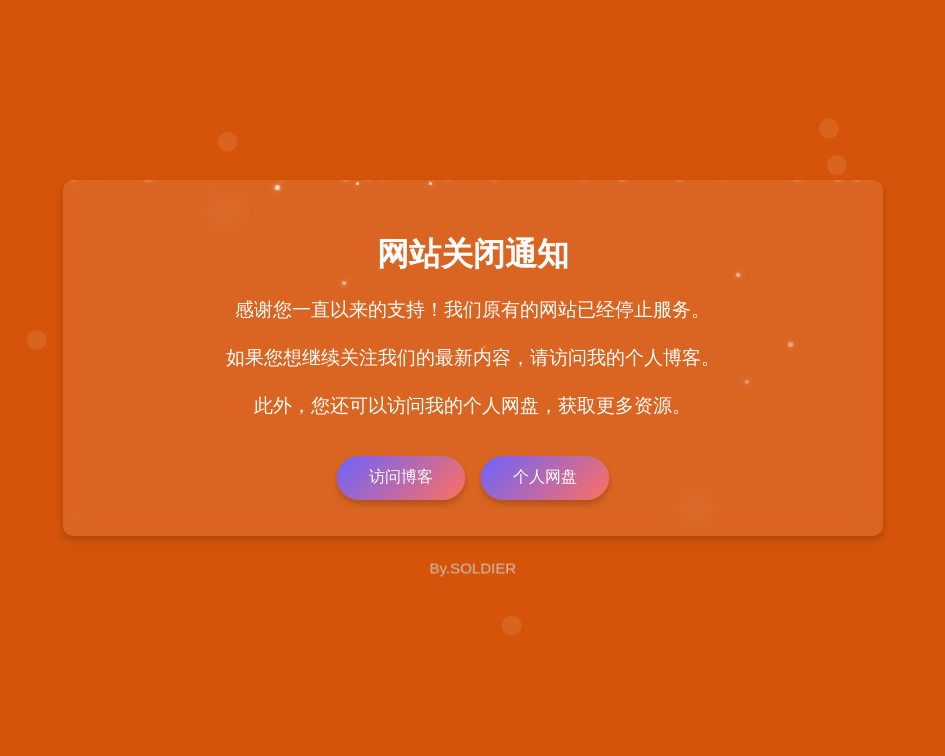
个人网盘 (545, 476)
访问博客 (401, 476)
